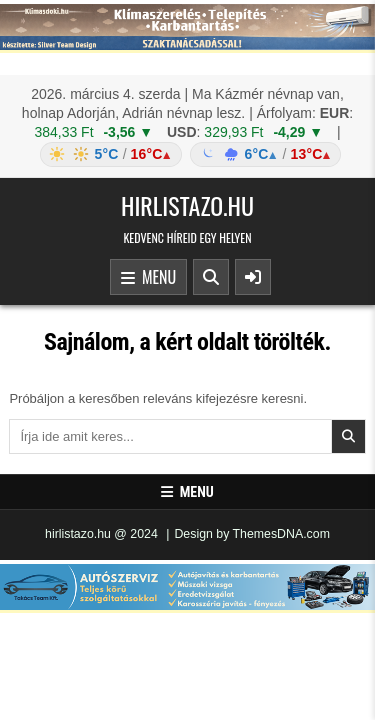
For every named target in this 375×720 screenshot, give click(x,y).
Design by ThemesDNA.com (252, 534)
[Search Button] (211, 277)
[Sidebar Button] (253, 277)
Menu (149, 278)
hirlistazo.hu (187, 205)
